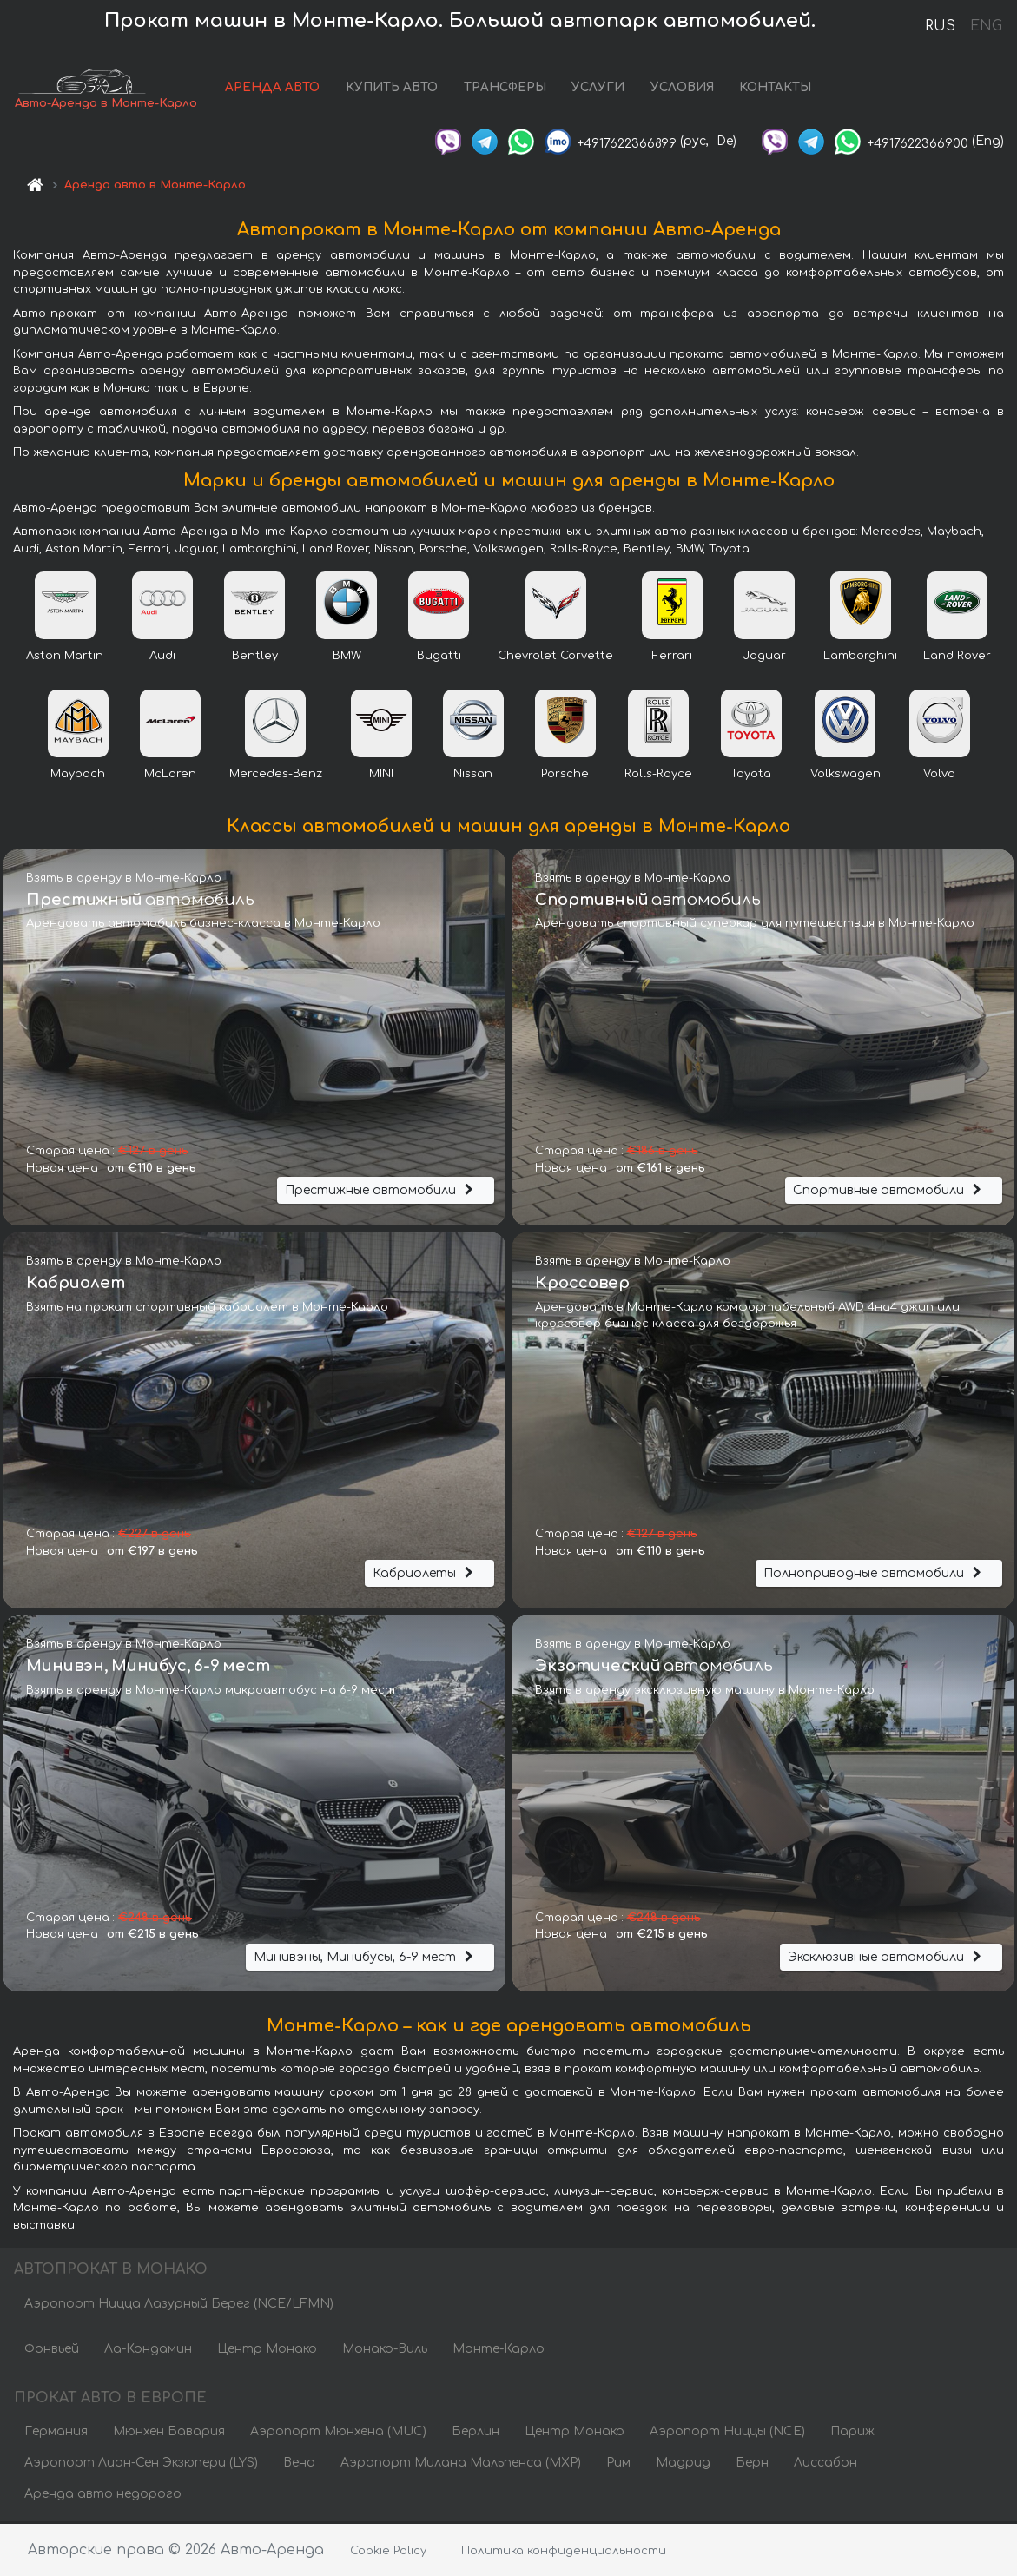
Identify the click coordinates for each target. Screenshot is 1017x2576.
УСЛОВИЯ (682, 89)
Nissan (472, 775)
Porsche (565, 775)
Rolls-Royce (658, 775)
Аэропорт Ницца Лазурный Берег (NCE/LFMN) (178, 2305)
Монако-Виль (384, 2350)
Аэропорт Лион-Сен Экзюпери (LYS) (141, 2464)
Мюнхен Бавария (169, 2433)
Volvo (939, 775)
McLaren (170, 775)
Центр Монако (267, 2350)
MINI (381, 775)
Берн (752, 2464)
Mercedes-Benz (275, 775)
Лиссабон (825, 2464)
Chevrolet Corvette (555, 657)
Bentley (255, 657)
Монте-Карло (498, 2350)
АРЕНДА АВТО (272, 89)
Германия (56, 2433)
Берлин (475, 2433)
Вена (299, 2464)
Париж (852, 2433)
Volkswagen (845, 775)
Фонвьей (51, 2350)
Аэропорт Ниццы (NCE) (727, 2433)
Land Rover (957, 657)
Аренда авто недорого (103, 2495)
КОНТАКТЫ (775, 89)
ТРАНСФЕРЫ (505, 89)
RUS (940, 26)
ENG (985, 26)
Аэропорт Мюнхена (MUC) (338, 2433)
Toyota (750, 775)
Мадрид (683, 2464)
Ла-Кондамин (148, 2350)
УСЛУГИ (597, 89)
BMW (347, 657)
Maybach (77, 775)
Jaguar (764, 657)
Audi (162, 657)
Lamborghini (860, 657)
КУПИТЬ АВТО (392, 89)
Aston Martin (64, 657)
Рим (618, 2464)
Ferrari (672, 657)
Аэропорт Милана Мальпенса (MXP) (460, 2464)
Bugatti (439, 657)
